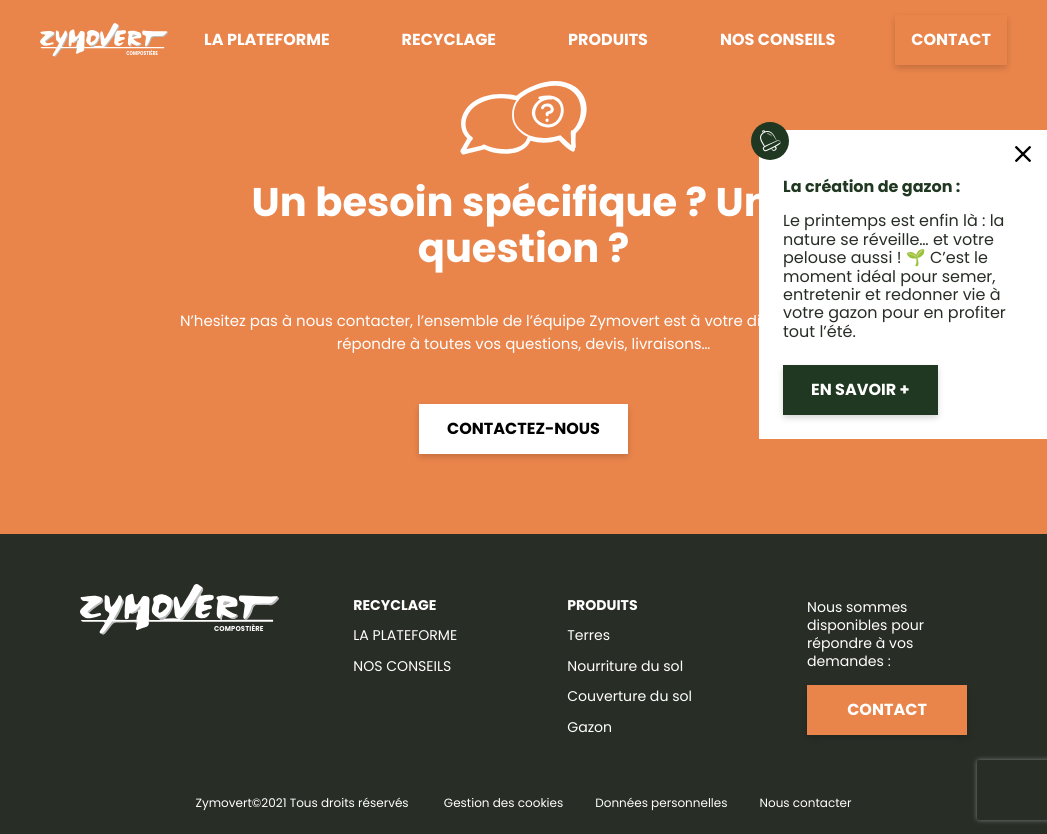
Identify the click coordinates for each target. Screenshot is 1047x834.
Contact (951, 39)
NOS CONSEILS (402, 666)
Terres (588, 635)
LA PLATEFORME (405, 635)
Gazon (589, 727)
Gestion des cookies (503, 803)
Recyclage (449, 39)
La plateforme (266, 39)
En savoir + (860, 389)
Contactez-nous (523, 428)
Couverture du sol (629, 696)
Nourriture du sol (625, 666)
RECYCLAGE (394, 605)
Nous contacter (806, 803)
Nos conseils (777, 39)
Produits (608, 39)
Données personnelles (661, 803)
